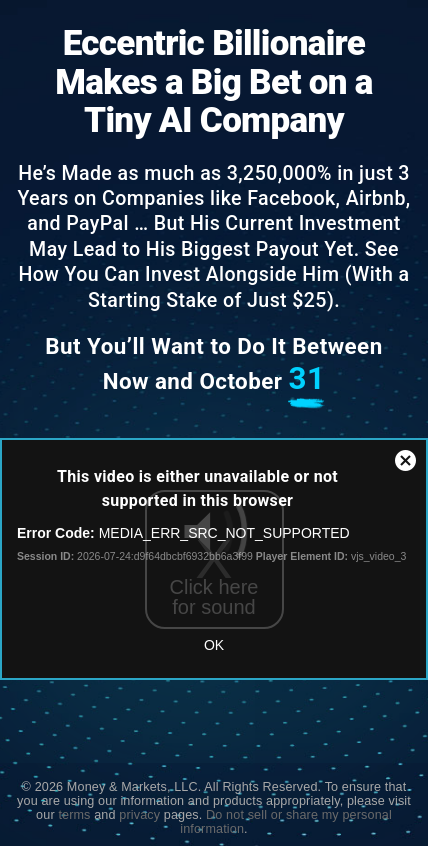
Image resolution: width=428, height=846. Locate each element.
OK (214, 645)
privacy (139, 815)
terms (74, 815)
